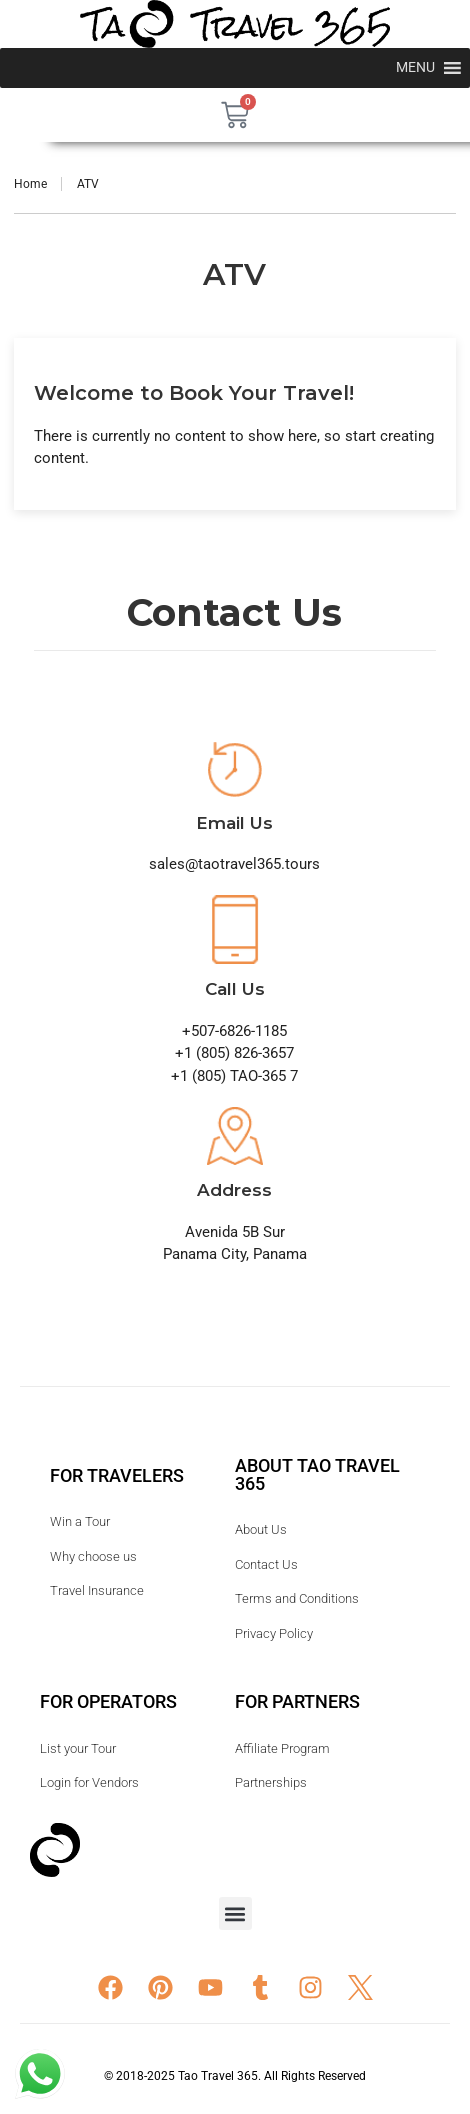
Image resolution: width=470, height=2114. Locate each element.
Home (30, 184)
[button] (235, 1913)
